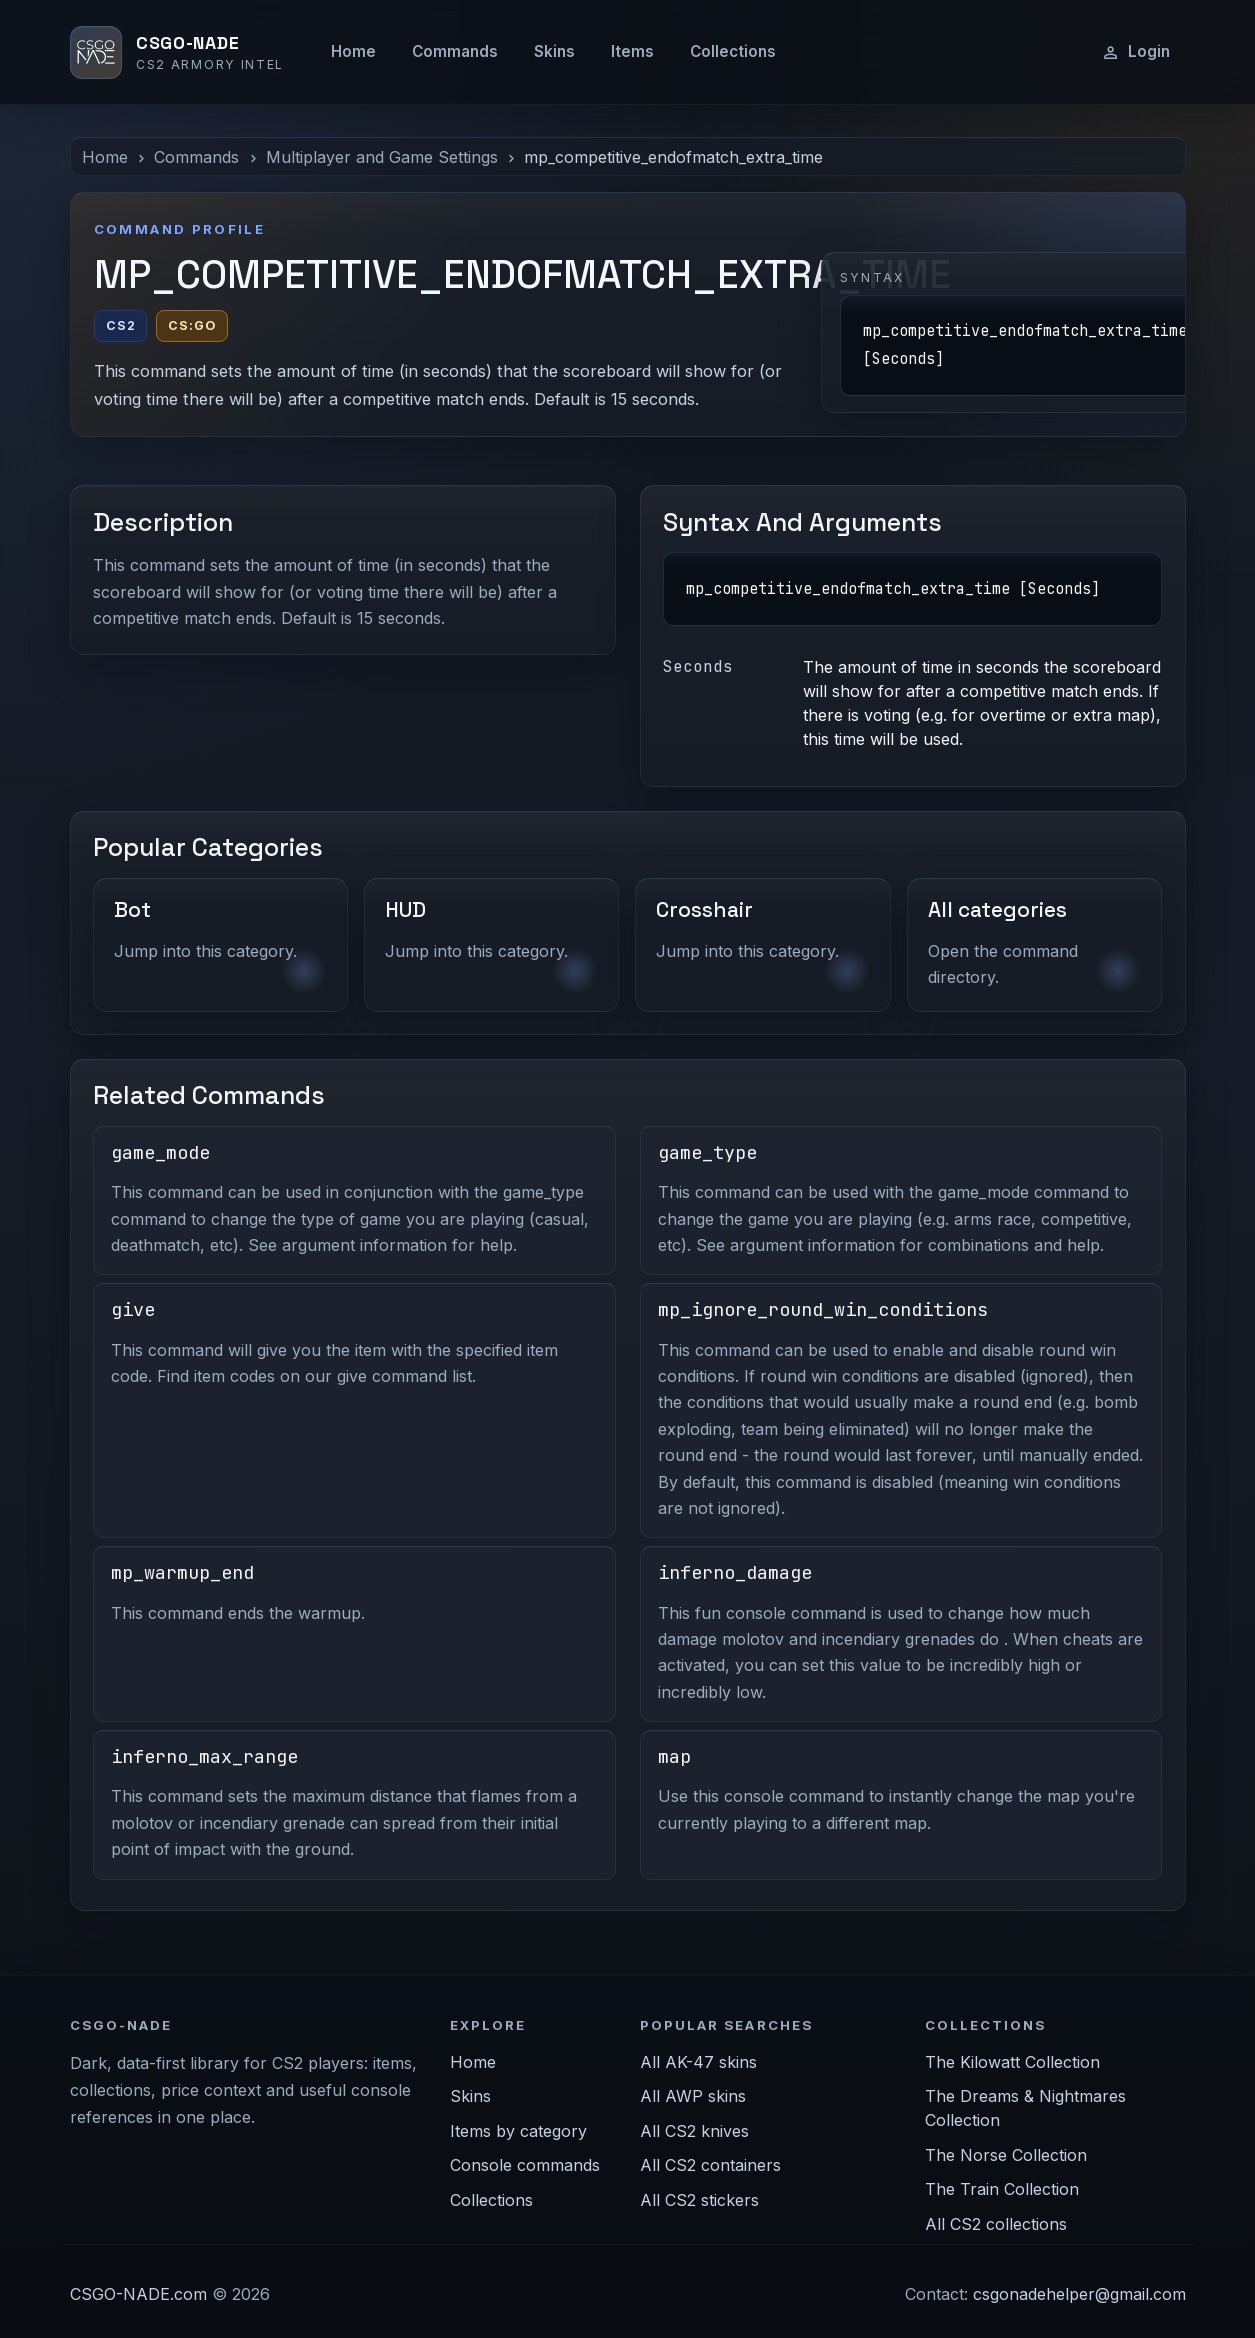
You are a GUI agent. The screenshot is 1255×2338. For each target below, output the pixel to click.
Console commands (525, 2165)
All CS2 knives (694, 2131)
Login (1135, 52)
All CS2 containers (710, 2165)
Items (632, 51)
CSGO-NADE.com (138, 2294)
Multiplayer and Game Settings (382, 157)
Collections (733, 51)
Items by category (518, 2131)
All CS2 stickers (699, 2200)
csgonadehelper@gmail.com (1079, 2294)
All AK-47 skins (698, 2062)
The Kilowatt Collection (1012, 2062)
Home (353, 51)
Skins (554, 51)
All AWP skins (693, 2096)
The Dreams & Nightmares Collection (1025, 2108)
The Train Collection (1002, 2189)
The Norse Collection (1006, 2155)
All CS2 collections (996, 2224)
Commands (455, 51)
